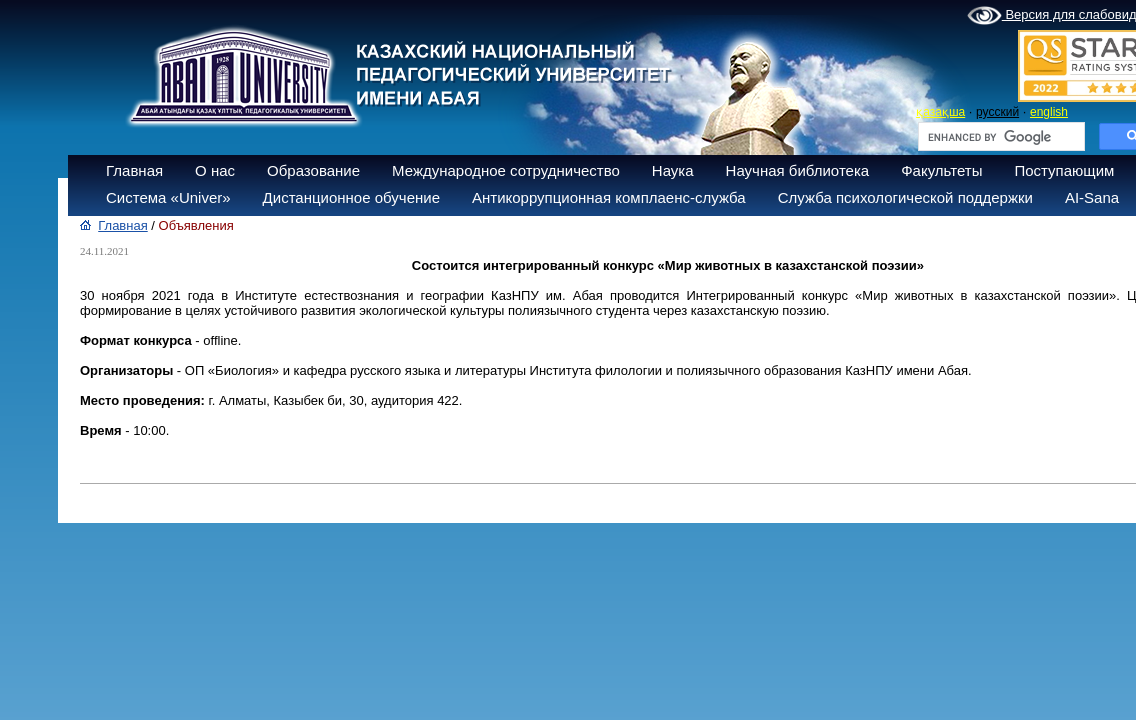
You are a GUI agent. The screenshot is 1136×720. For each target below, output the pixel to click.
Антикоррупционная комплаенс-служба (609, 197)
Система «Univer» (168, 197)
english (1049, 112)
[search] (999, 137)
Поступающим (1064, 170)
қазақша (940, 112)
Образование (313, 170)
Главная (134, 170)
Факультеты (941, 170)
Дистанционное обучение (351, 197)
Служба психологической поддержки (905, 197)
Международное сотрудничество (506, 170)
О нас (215, 170)
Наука (673, 170)
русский (997, 112)
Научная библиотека (798, 170)
